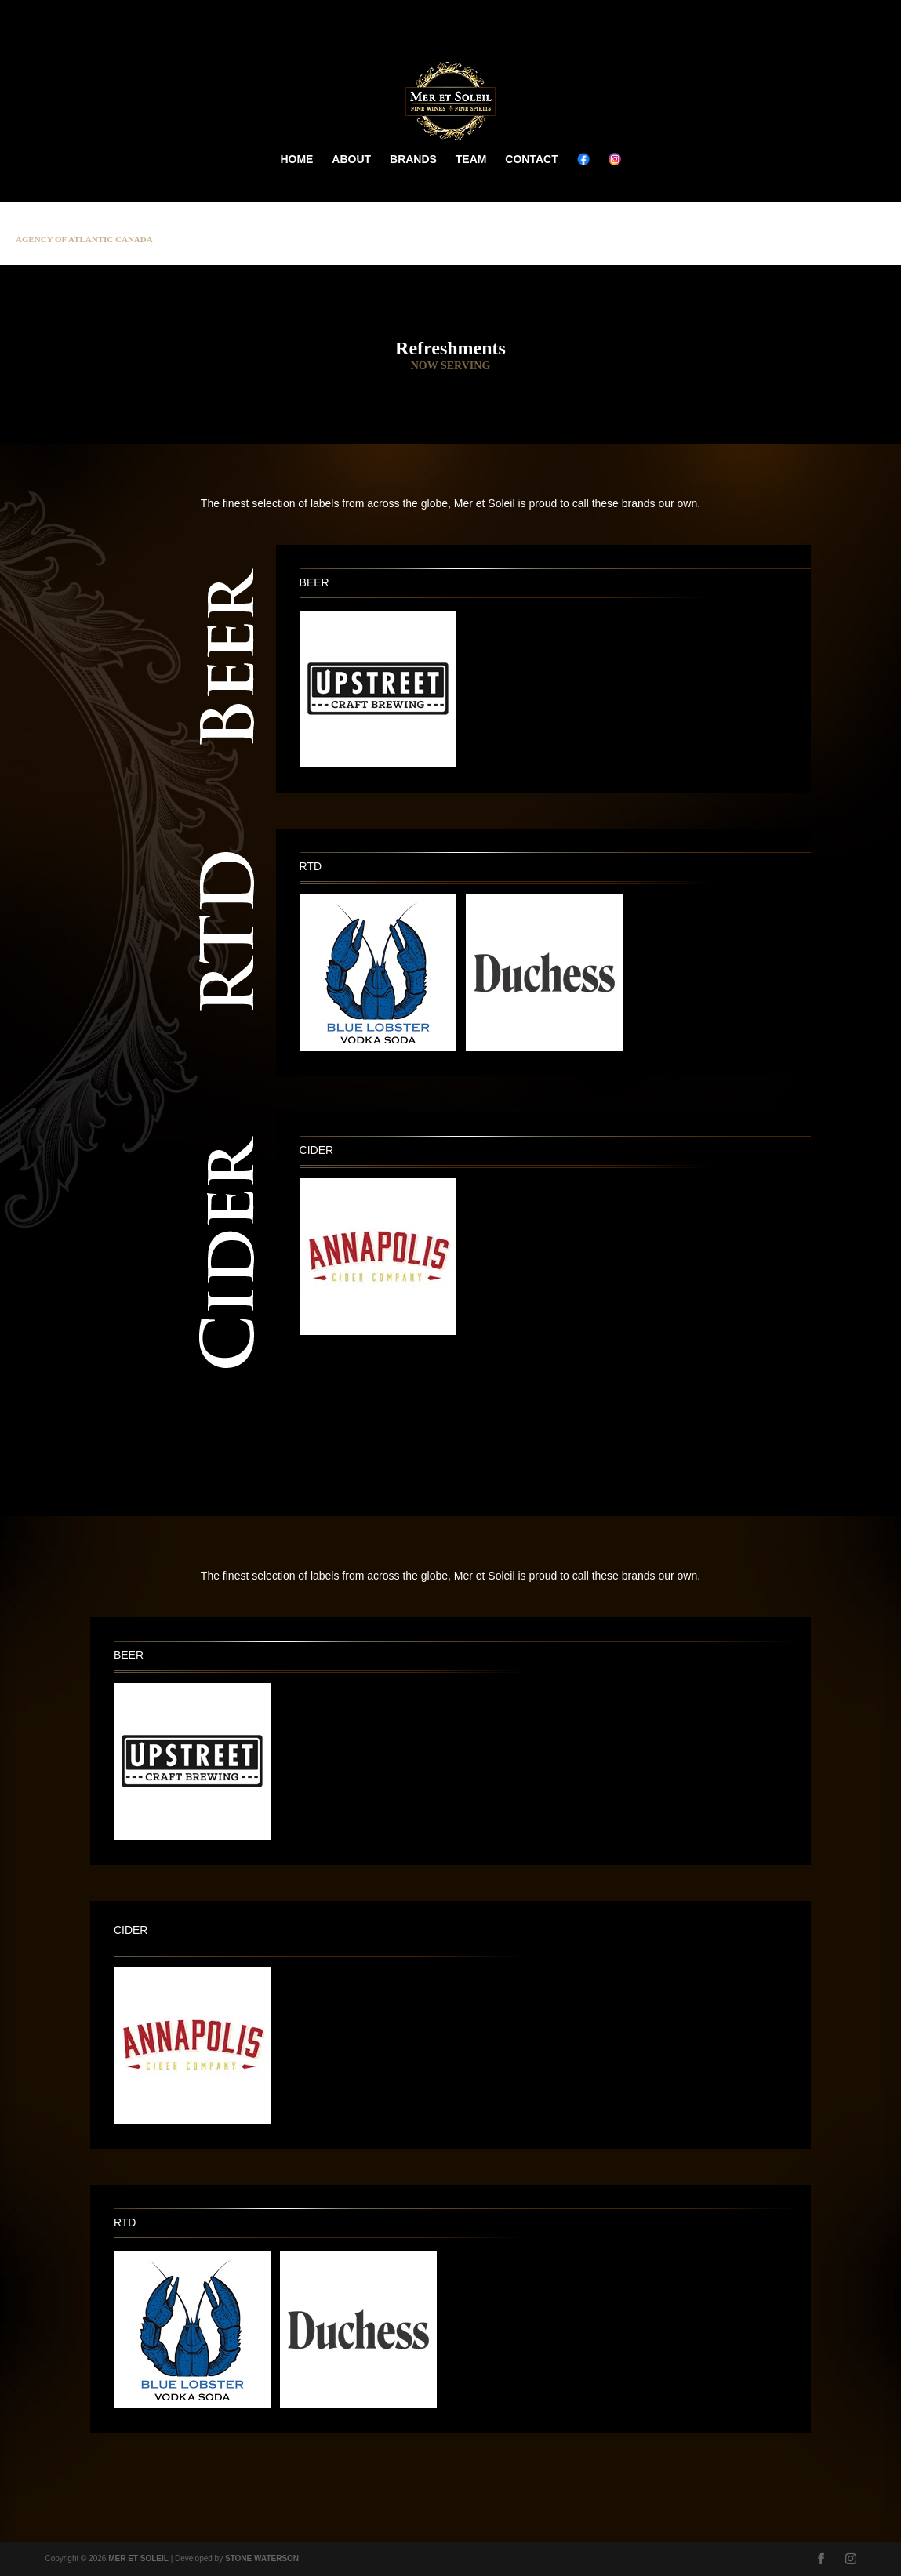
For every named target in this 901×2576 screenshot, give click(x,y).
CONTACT (531, 159)
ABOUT (351, 159)
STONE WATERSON (262, 2558)
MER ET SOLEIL (138, 2558)
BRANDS (413, 159)
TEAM (471, 159)
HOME (296, 159)
